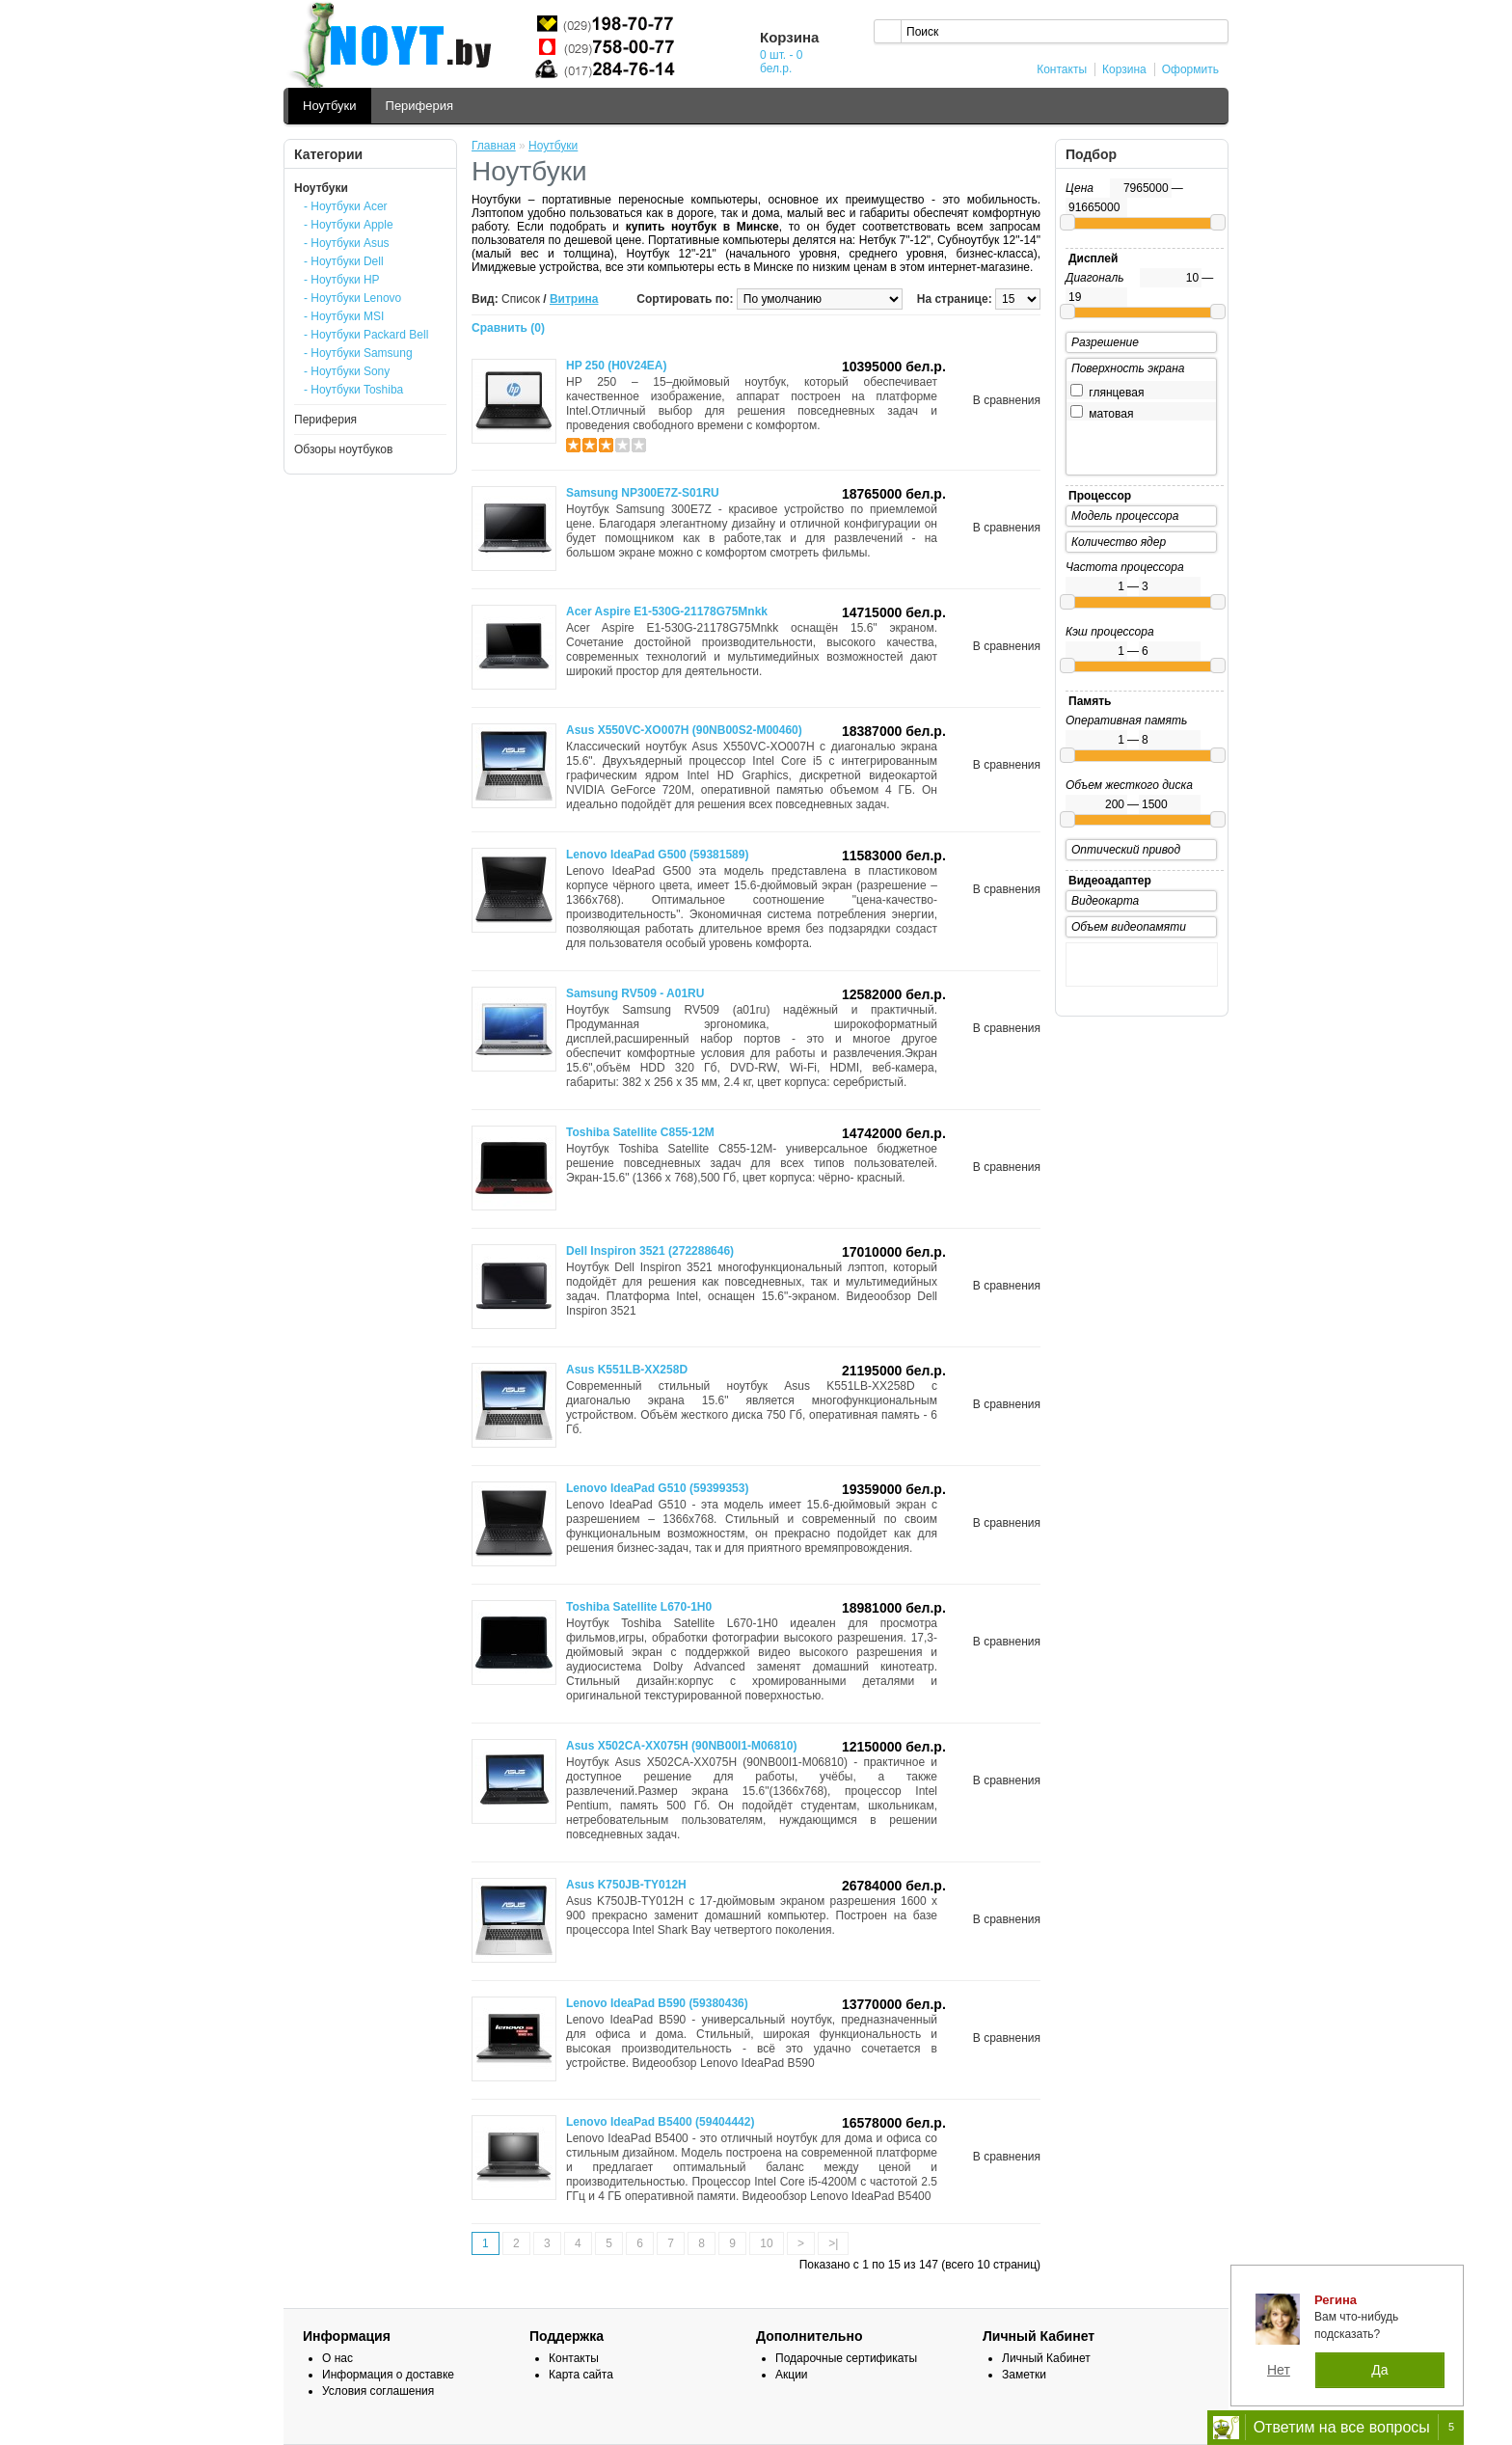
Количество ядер (1118, 542)
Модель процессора (1124, 516)
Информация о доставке (388, 2374)
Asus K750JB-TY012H (626, 1884)
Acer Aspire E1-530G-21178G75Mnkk (667, 611)
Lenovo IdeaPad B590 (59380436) (657, 2003)
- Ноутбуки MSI (344, 316)
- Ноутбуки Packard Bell (366, 334)
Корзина (1124, 69)
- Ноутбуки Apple (348, 224)
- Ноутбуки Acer (346, 206)
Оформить (1190, 69)
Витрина (574, 299)
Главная (494, 145)
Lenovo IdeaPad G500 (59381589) (657, 854)
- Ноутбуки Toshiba (353, 389)
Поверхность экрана (1127, 368)
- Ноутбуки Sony (347, 371)
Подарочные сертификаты (846, 2358)
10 (766, 2243)
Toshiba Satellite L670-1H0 (639, 1607)
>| (833, 2243)
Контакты (1062, 69)
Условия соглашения (378, 2391)
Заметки (1024, 2374)
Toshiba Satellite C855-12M (640, 1132)
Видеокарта (1105, 901)
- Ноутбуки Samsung (358, 353)
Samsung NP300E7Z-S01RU (642, 493)
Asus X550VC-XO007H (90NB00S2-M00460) (684, 730)
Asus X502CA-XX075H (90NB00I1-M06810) (681, 1745)
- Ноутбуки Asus (347, 243)
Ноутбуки (330, 105)
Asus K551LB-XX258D (627, 1369)
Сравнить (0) (508, 328)
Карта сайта (581, 2374)
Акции (791, 2374)
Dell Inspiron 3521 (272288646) (650, 1251)
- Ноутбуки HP (342, 279)
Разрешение (1105, 342)
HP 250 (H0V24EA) (616, 365)
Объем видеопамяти (1128, 927)
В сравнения (1006, 400)
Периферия (420, 105)
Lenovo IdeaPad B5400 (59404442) (660, 2122)
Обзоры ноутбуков (343, 449)
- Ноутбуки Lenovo (352, 298)
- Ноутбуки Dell (344, 261)
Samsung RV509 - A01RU (635, 993)
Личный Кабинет (1046, 2358)
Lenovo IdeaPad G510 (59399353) (657, 1488)
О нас (337, 2358)
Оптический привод (1125, 849)
